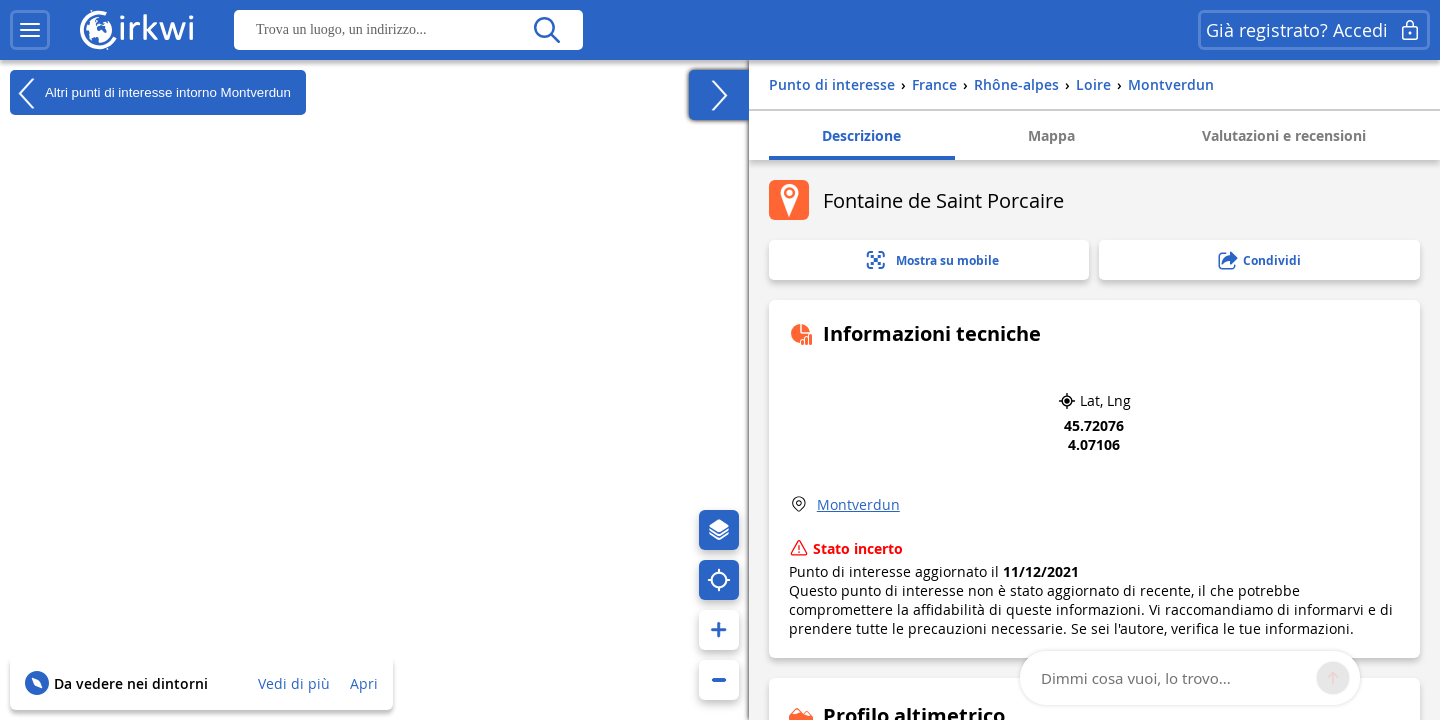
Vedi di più (294, 683)
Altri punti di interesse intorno (150, 93)
